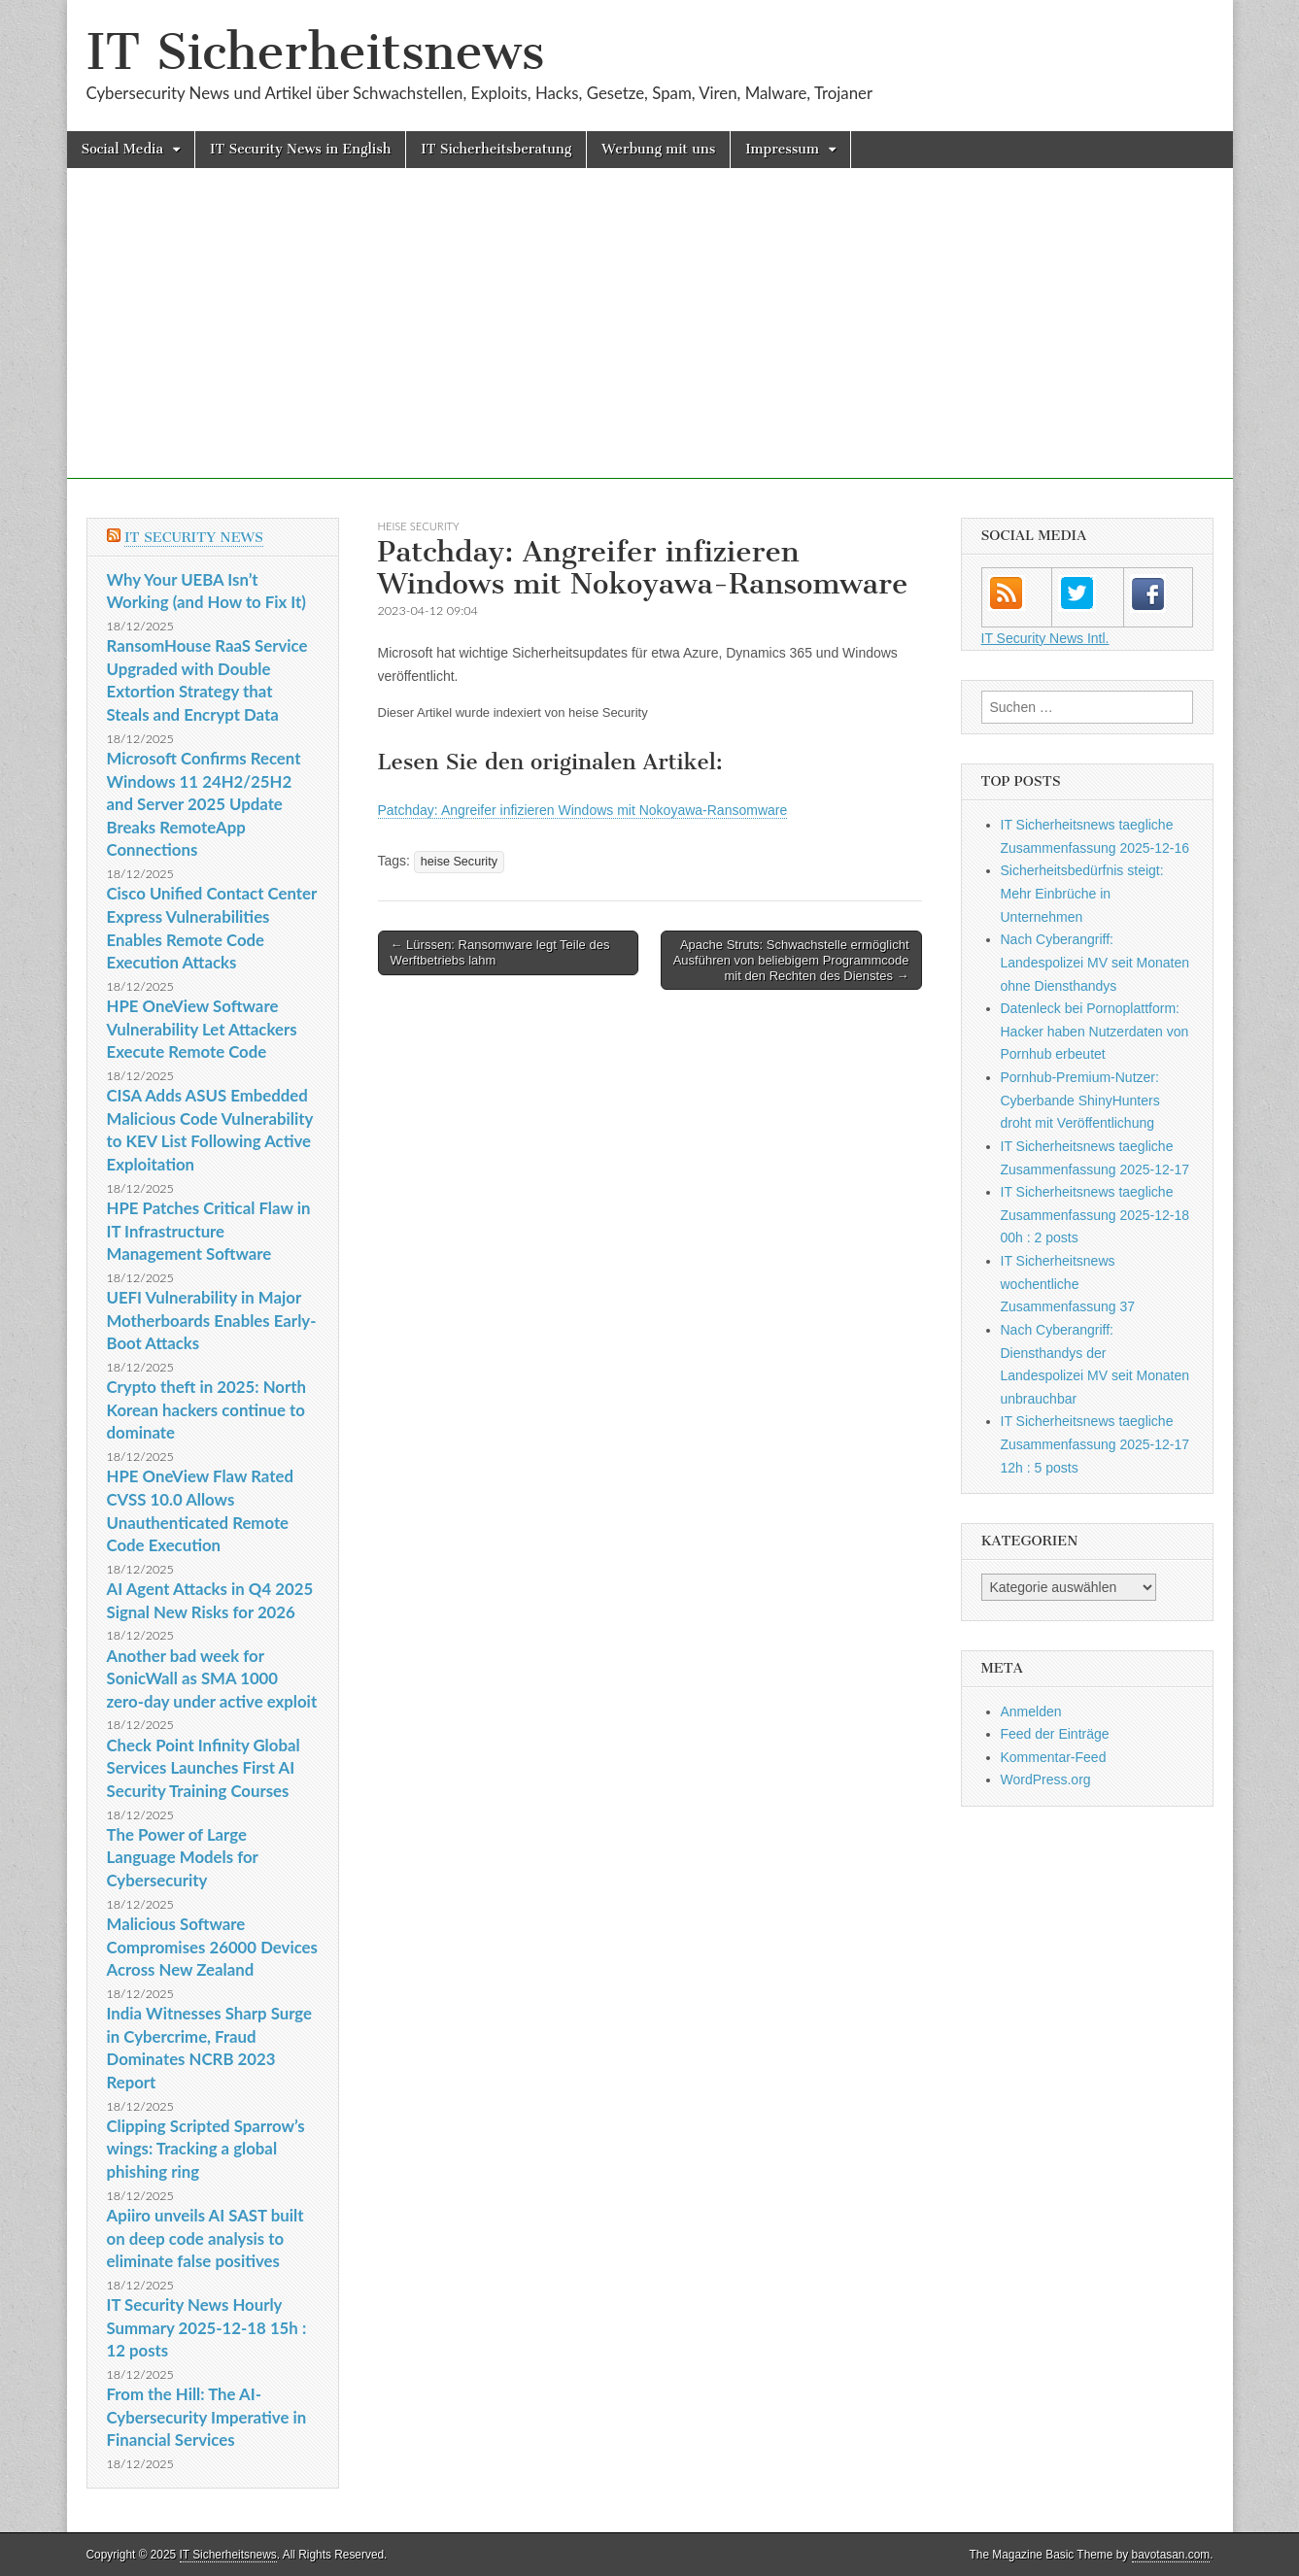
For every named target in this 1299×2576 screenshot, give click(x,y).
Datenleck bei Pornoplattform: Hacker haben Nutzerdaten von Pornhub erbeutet (1095, 1031)
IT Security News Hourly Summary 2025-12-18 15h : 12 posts (207, 2327)
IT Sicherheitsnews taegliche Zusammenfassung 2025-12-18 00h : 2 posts (1095, 1214)
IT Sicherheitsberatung (496, 149)
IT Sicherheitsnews (315, 52)
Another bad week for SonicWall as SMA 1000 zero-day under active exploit (212, 1678)
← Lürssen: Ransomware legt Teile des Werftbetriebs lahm (500, 952)
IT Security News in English (300, 149)
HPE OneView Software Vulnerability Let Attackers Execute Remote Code (202, 1029)
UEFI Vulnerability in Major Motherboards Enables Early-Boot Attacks (212, 1320)
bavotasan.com (1171, 2554)
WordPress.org (1046, 1779)
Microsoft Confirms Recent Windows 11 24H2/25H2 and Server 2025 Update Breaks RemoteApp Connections (204, 804)
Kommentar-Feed (1054, 1757)
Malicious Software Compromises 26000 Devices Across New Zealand (212, 1947)
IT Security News (193, 537)
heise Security (419, 526)
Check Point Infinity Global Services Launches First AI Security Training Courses (203, 1768)
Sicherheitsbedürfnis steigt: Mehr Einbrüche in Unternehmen (1082, 893)
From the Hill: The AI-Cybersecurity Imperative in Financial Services (207, 2417)
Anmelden (1031, 1711)
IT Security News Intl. (1045, 638)
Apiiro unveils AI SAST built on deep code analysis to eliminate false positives (205, 2238)
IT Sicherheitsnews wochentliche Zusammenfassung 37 (1068, 1283)
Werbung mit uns (658, 149)
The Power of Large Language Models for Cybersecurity (182, 1857)
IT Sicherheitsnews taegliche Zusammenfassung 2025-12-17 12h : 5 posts (1095, 1443)
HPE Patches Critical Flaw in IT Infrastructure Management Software (209, 1231)
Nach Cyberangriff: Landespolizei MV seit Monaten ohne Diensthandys (1095, 962)
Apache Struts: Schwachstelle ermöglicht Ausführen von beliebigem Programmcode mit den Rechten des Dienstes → (791, 959)
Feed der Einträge (1055, 1734)
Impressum (782, 149)
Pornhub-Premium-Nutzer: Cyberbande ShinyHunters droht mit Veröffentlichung (1080, 1100)
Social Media (123, 149)
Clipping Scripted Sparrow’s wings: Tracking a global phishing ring (206, 2149)
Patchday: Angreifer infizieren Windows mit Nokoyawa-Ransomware (583, 810)
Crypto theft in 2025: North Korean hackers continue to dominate (206, 1409)
